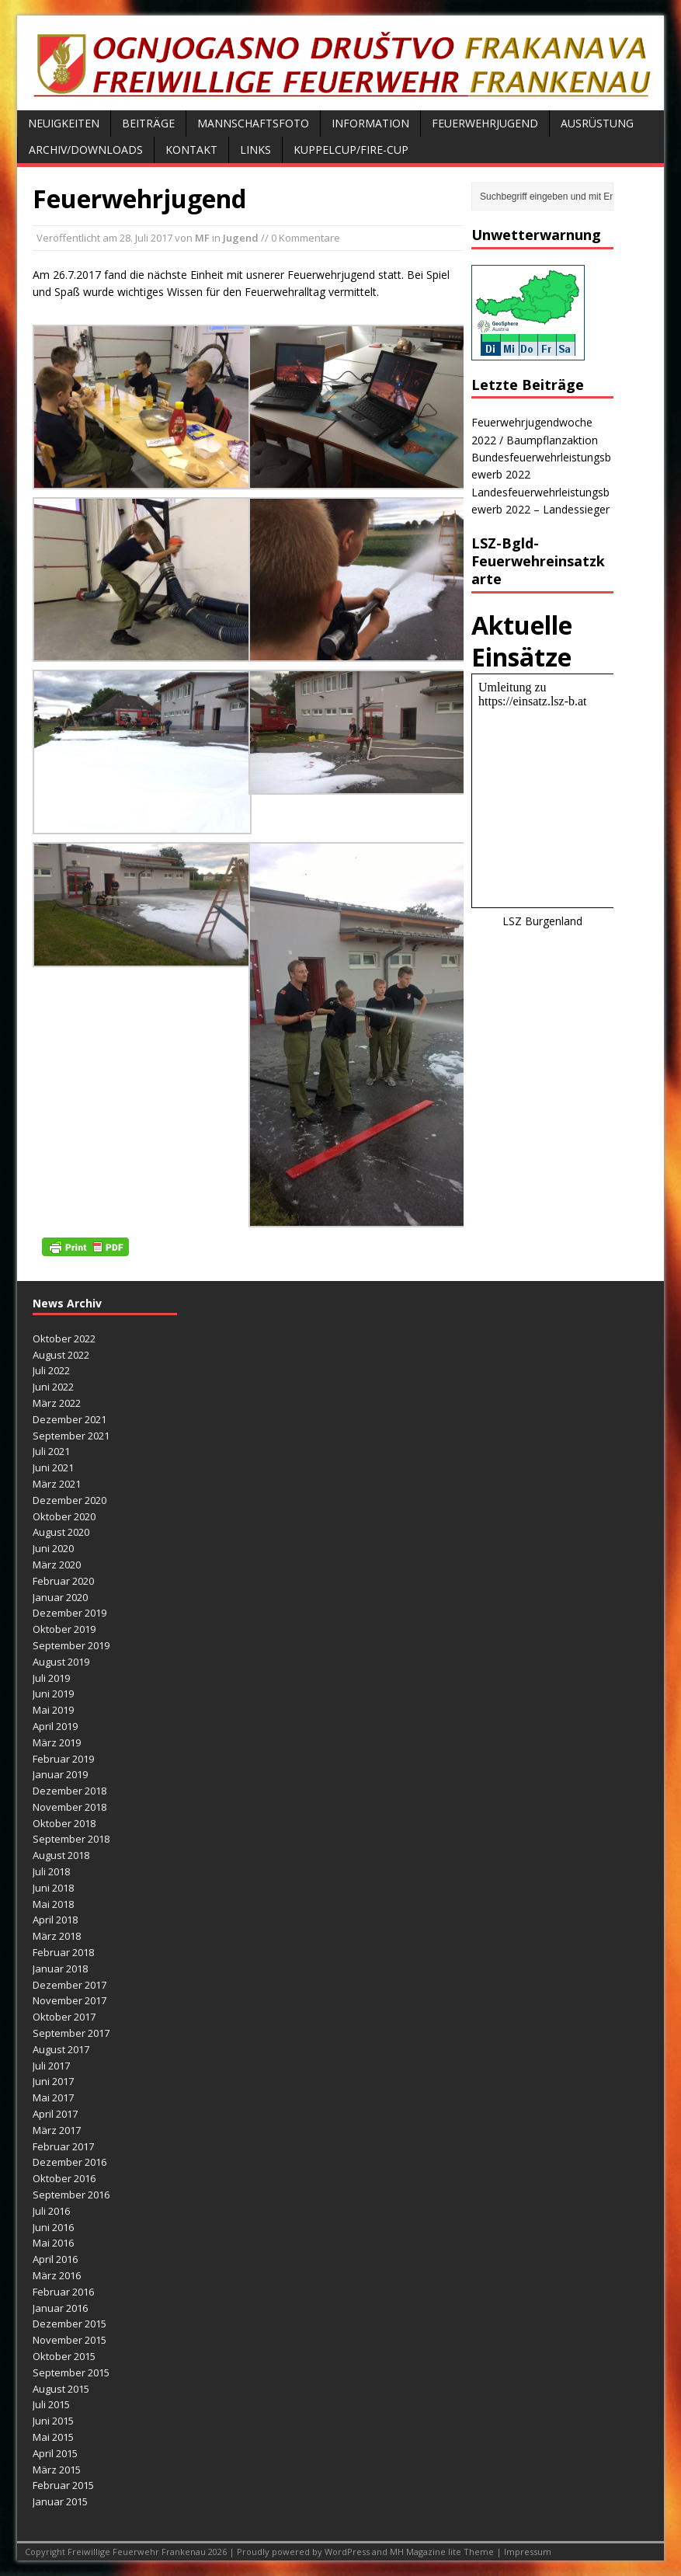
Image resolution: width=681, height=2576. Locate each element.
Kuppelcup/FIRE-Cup (351, 149)
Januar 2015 (60, 2501)
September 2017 (71, 2033)
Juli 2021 (51, 1451)
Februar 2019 (63, 1759)
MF (202, 238)
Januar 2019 (60, 1774)
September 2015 (71, 2372)
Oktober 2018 (64, 1823)
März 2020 (57, 1565)
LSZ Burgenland (542, 921)
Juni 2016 (53, 2227)
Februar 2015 (63, 2485)
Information (370, 123)
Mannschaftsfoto (253, 123)
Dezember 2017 (69, 1985)
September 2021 (71, 1436)
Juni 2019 (53, 1694)
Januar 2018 (60, 1969)
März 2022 (57, 1403)
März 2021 (57, 1484)
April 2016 (55, 2259)
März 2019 (57, 1742)
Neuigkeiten (63, 123)
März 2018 (57, 1936)
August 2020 (61, 1532)
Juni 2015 (53, 2421)
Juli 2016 (51, 2211)
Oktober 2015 (64, 2356)
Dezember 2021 (69, 1419)
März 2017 (57, 2130)
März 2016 (57, 2275)
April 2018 (55, 1920)
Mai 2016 (53, 2243)
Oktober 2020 (64, 1516)
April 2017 (55, 2114)
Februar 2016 (63, 2292)
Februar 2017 (63, 2146)
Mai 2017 (53, 2097)
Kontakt (191, 149)
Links (255, 149)
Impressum (527, 2551)
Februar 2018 (63, 1952)
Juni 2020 (53, 1548)
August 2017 (61, 2049)
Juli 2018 (51, 1871)
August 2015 (61, 2389)
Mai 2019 (53, 1710)
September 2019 (71, 1645)
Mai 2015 (53, 2437)
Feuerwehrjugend (485, 123)
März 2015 (57, 2470)
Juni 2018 (53, 1888)
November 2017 (69, 2000)
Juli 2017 (51, 2066)
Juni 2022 (53, 1387)
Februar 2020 (63, 1581)
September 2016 (71, 2195)
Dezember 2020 (69, 1500)
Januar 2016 (60, 2308)
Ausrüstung (597, 123)
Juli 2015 (51, 2404)
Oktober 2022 (64, 1338)
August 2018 (61, 1855)
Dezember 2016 (69, 2162)
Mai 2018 (53, 1904)
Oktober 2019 (64, 1629)
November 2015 (69, 2340)
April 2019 (55, 1726)
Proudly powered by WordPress (304, 2551)
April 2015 (55, 2453)
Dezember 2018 (69, 1791)
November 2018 (69, 1807)
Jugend (241, 238)
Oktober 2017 (64, 2017)
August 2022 (61, 1355)
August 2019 (61, 1662)
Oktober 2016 (64, 2178)
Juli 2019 (51, 1678)
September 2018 (71, 1839)
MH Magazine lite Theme (443, 2551)
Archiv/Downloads (86, 149)
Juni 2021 (53, 1467)
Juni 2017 (53, 2081)
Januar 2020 (60, 1597)
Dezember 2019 (69, 1613)
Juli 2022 (51, 1370)
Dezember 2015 (69, 2324)
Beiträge (148, 123)
